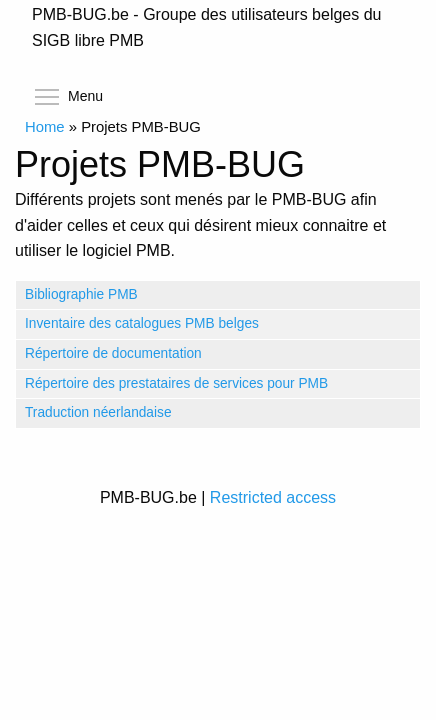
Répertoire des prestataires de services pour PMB (176, 383)
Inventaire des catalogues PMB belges (142, 323)
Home (45, 127)
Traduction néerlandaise (98, 412)
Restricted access (273, 497)
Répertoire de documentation (113, 353)
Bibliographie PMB (81, 294)
